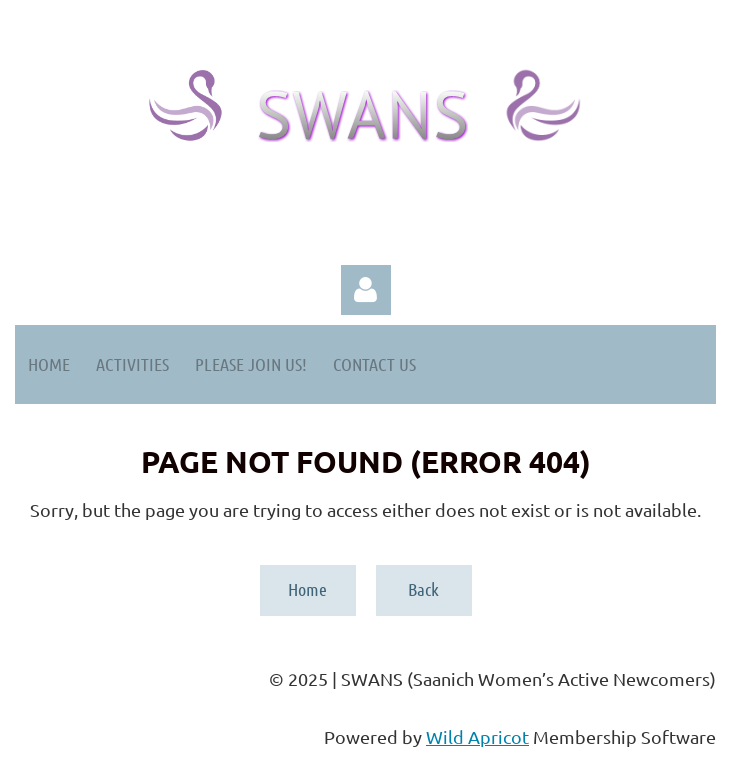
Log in (366, 290)
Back (423, 589)
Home (307, 589)
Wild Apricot (477, 736)
